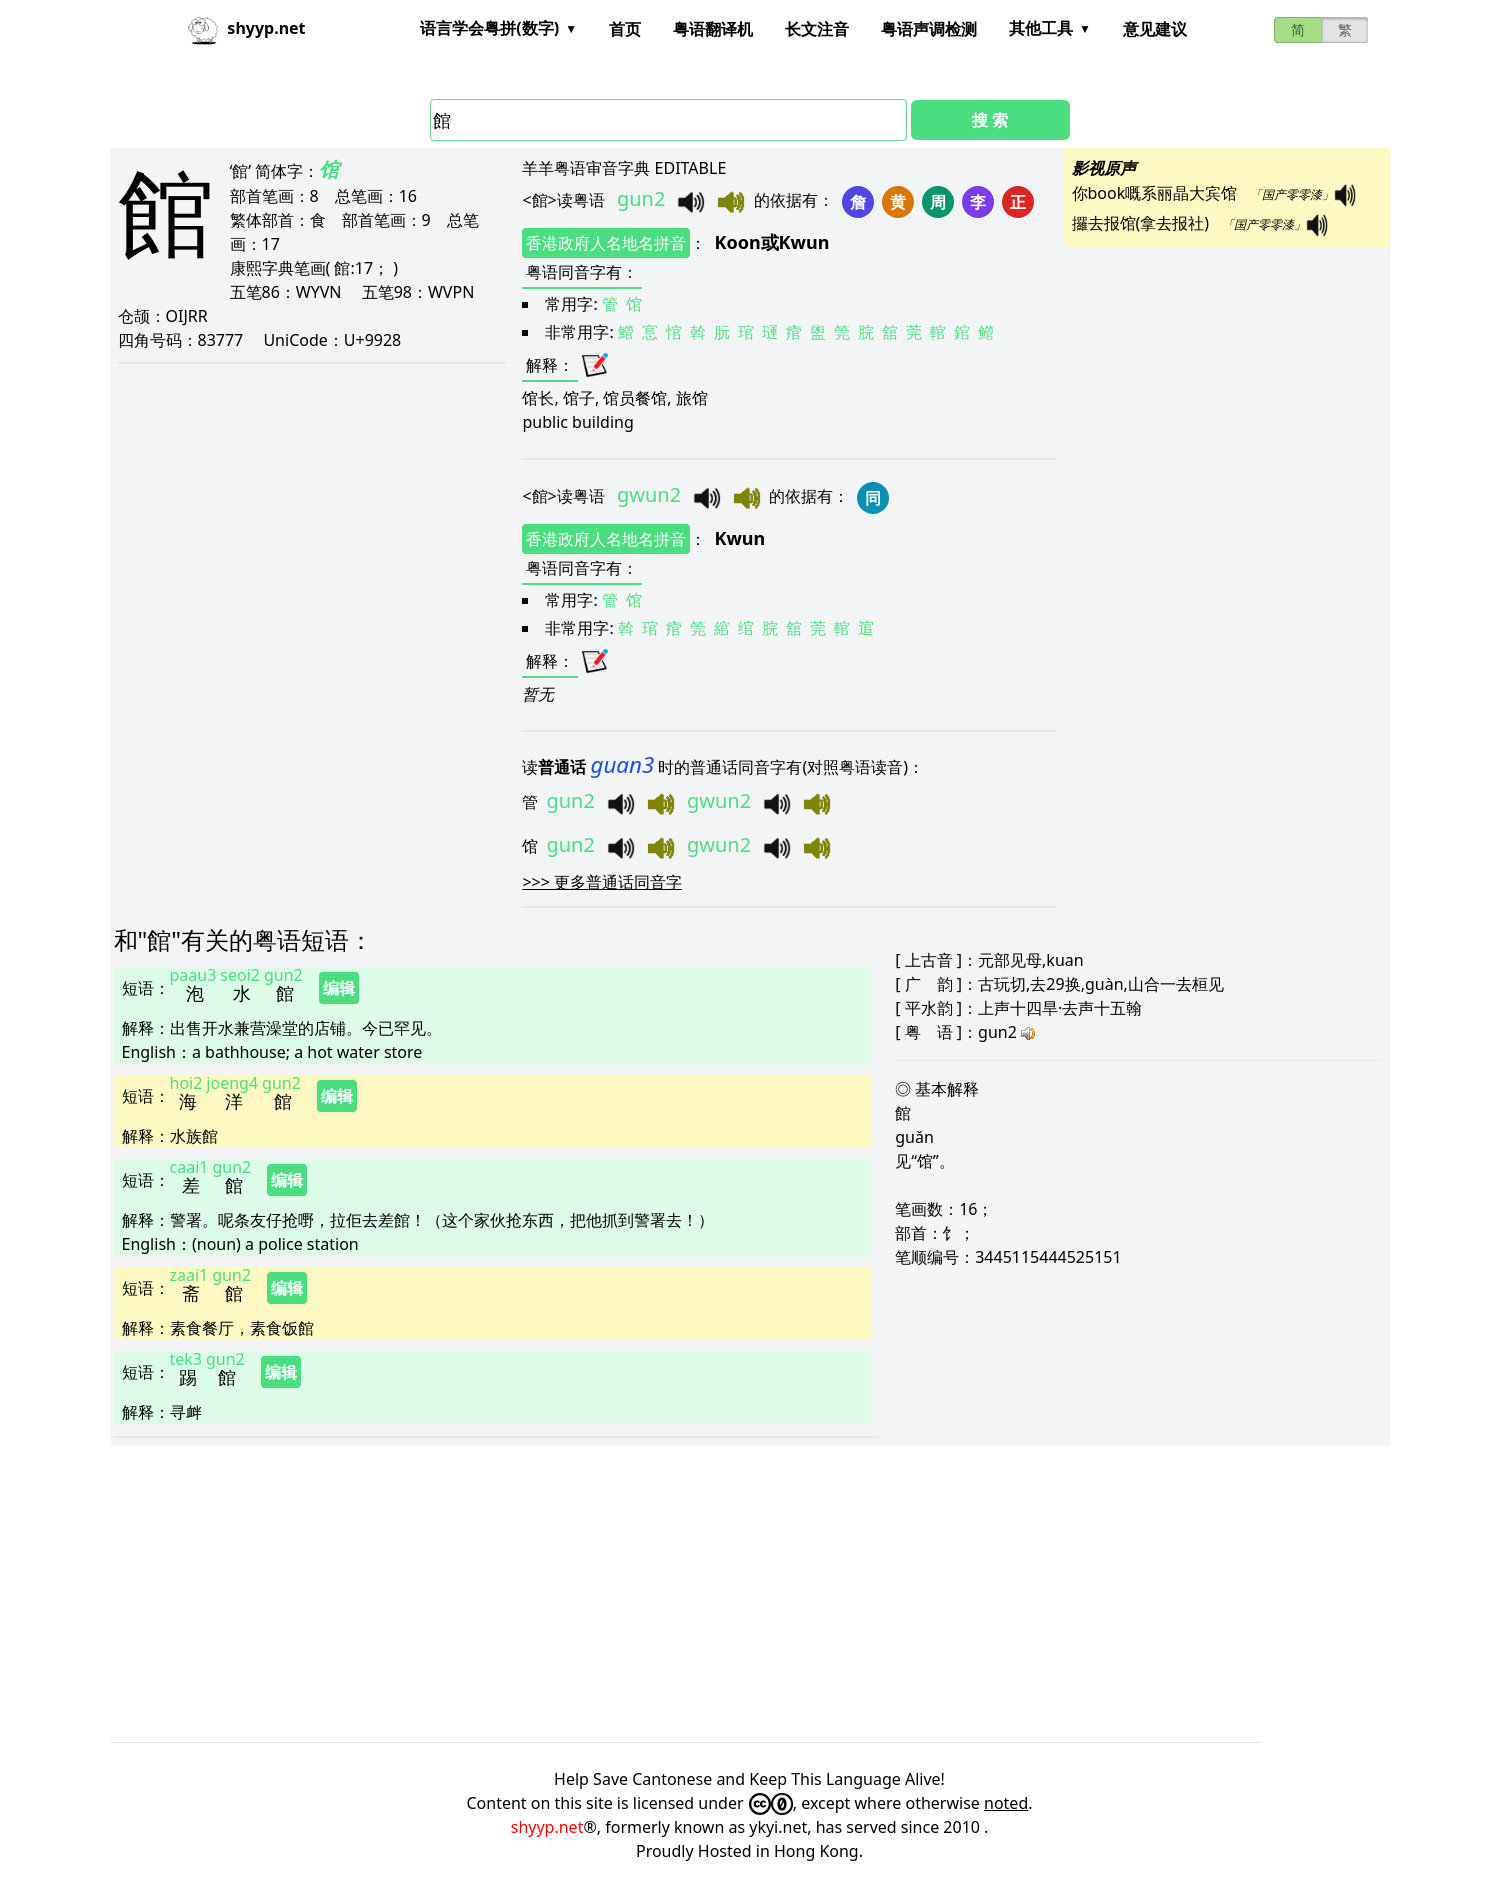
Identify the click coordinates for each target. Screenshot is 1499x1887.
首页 (625, 29)
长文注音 (817, 29)
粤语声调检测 (929, 29)
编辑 (339, 988)
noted (1006, 1803)
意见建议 (1155, 29)
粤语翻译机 (713, 29)
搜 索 (990, 120)
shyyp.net (547, 1827)
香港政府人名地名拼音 (606, 243)
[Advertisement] (710, 1594)
